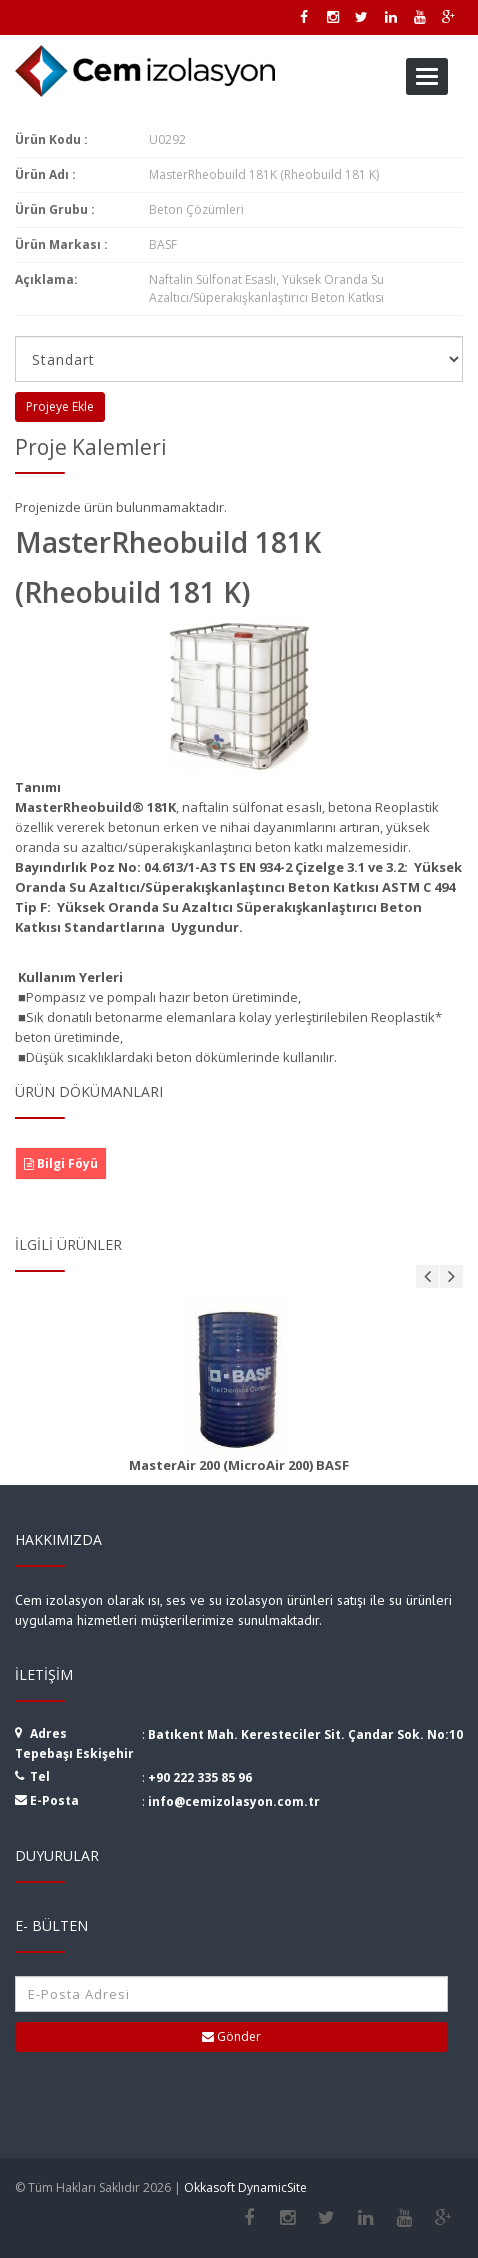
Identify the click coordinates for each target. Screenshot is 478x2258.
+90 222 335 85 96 (200, 1777)
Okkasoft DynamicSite (245, 2187)
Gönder (231, 2036)
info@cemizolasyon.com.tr (234, 1801)
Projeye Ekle (60, 406)
